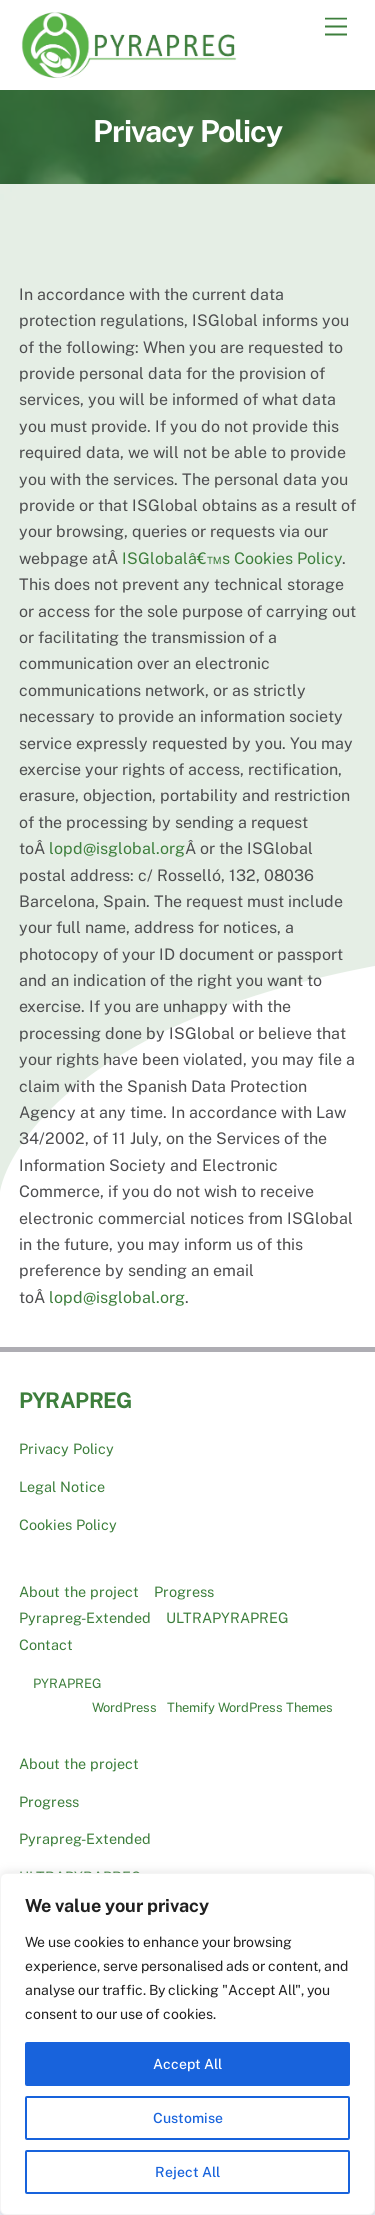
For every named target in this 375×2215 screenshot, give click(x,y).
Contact (46, 1644)
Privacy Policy (66, 1448)
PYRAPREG (67, 1683)
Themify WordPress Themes (250, 1707)
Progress (184, 1591)
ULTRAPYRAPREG (227, 1617)
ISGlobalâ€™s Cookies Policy (232, 558)
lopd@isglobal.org (117, 848)
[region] (187, 2044)
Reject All (187, 2172)
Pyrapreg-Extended (85, 1617)
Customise (188, 2118)
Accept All (187, 2064)
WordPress (124, 1707)
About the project (79, 1591)
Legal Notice (62, 1486)
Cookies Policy (68, 1524)
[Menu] (336, 27)
